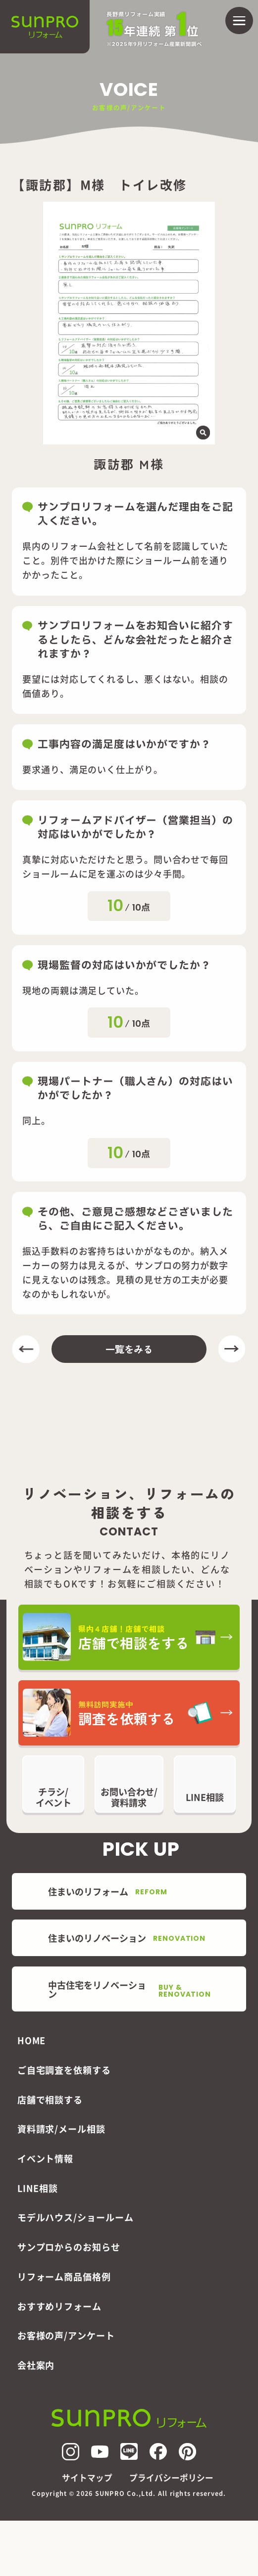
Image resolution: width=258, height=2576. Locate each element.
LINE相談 (37, 2188)
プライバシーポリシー (171, 2478)
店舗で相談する (50, 2099)
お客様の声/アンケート (66, 2335)
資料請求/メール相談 (61, 2128)
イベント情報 (45, 2158)
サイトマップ (87, 2478)
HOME (31, 2040)
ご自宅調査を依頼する (64, 2069)
